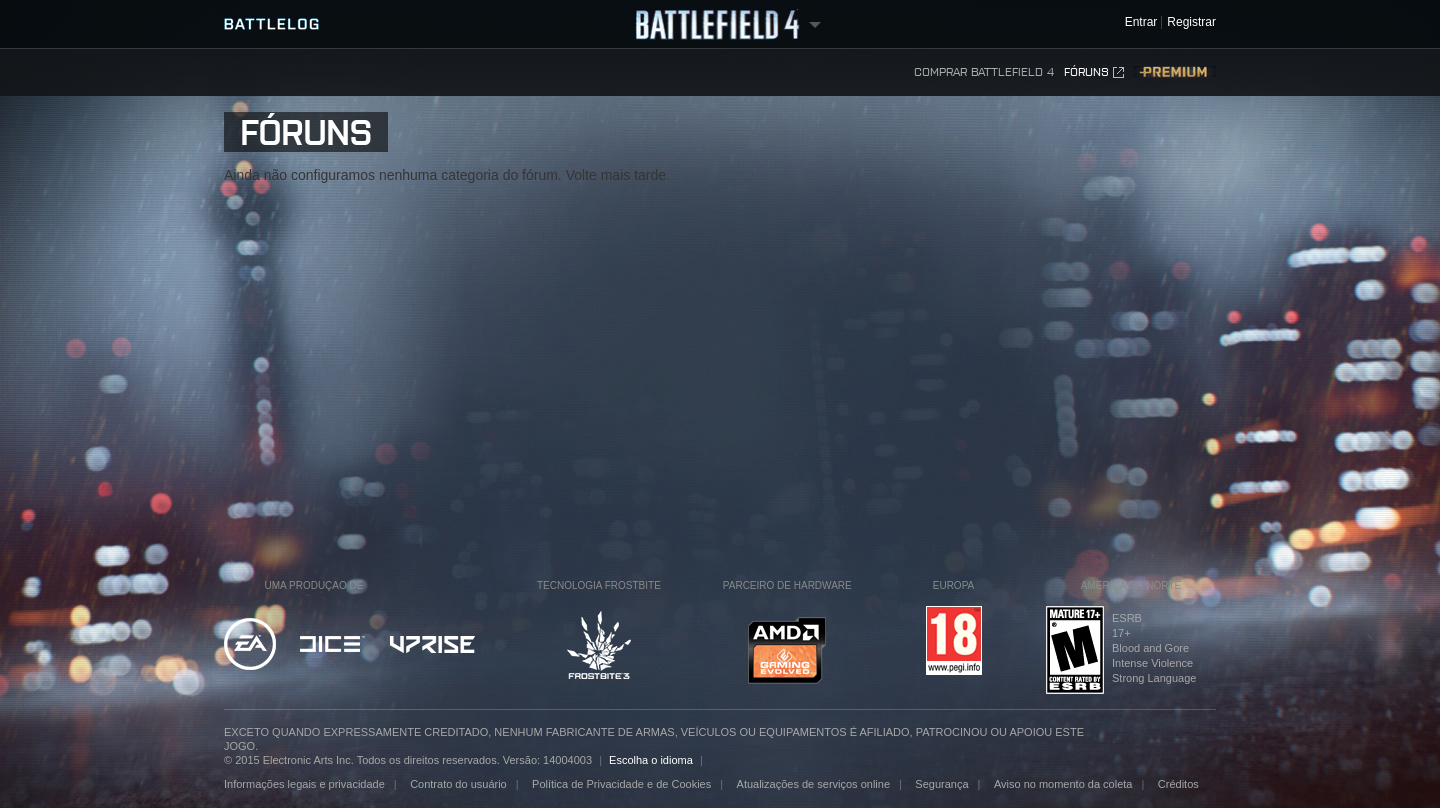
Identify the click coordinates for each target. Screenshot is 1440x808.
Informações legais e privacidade (304, 784)
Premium (1175, 72)
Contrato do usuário (458, 784)
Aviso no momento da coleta (1063, 784)
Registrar (1191, 22)
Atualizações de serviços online (813, 784)
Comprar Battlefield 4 (984, 72)
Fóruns (1094, 72)
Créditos (1178, 784)
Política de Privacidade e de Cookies (621, 784)
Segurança (941, 784)
